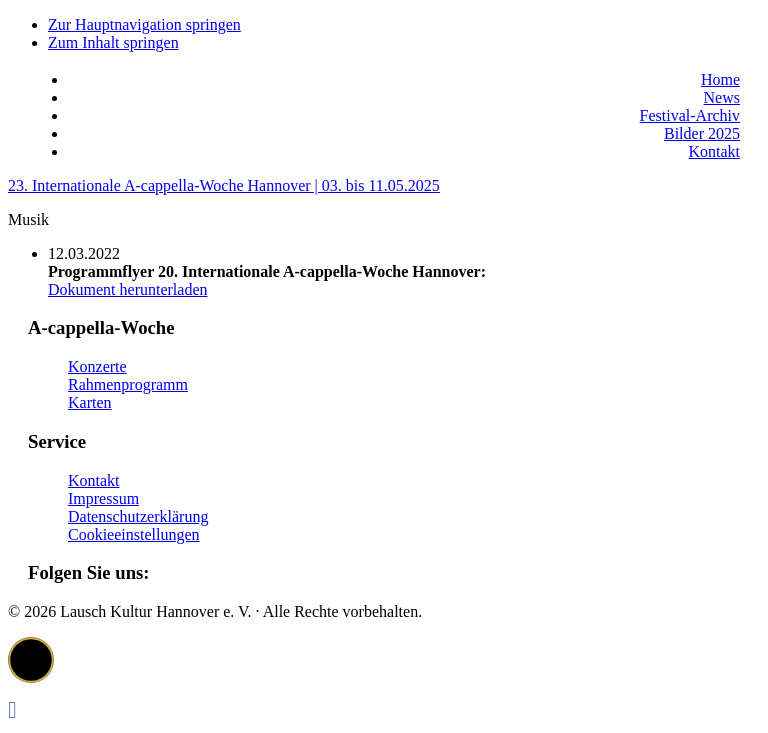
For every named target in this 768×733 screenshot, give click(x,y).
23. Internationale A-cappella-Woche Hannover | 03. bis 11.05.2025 (224, 185)
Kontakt (94, 480)
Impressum (103, 498)
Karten (90, 402)
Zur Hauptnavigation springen (144, 24)
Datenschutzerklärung (138, 516)
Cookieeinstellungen (134, 534)
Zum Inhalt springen (113, 42)
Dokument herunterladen (128, 289)
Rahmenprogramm (128, 384)
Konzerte (97, 366)
